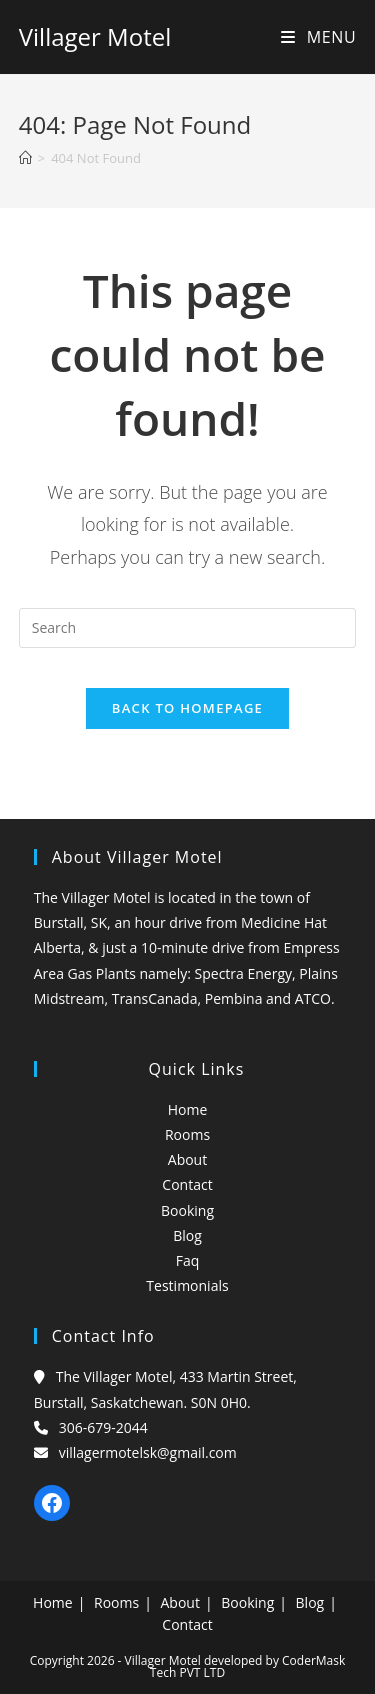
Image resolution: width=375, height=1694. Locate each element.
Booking (187, 1210)
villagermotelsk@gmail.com (148, 1452)
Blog (187, 1235)
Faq (188, 1260)
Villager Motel (95, 36)
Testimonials (187, 1285)
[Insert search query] (188, 628)
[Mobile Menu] (318, 37)
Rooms (187, 1134)
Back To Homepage (187, 708)
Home (188, 1109)
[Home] (25, 158)
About (187, 1159)
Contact (187, 1184)
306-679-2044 (103, 1427)
